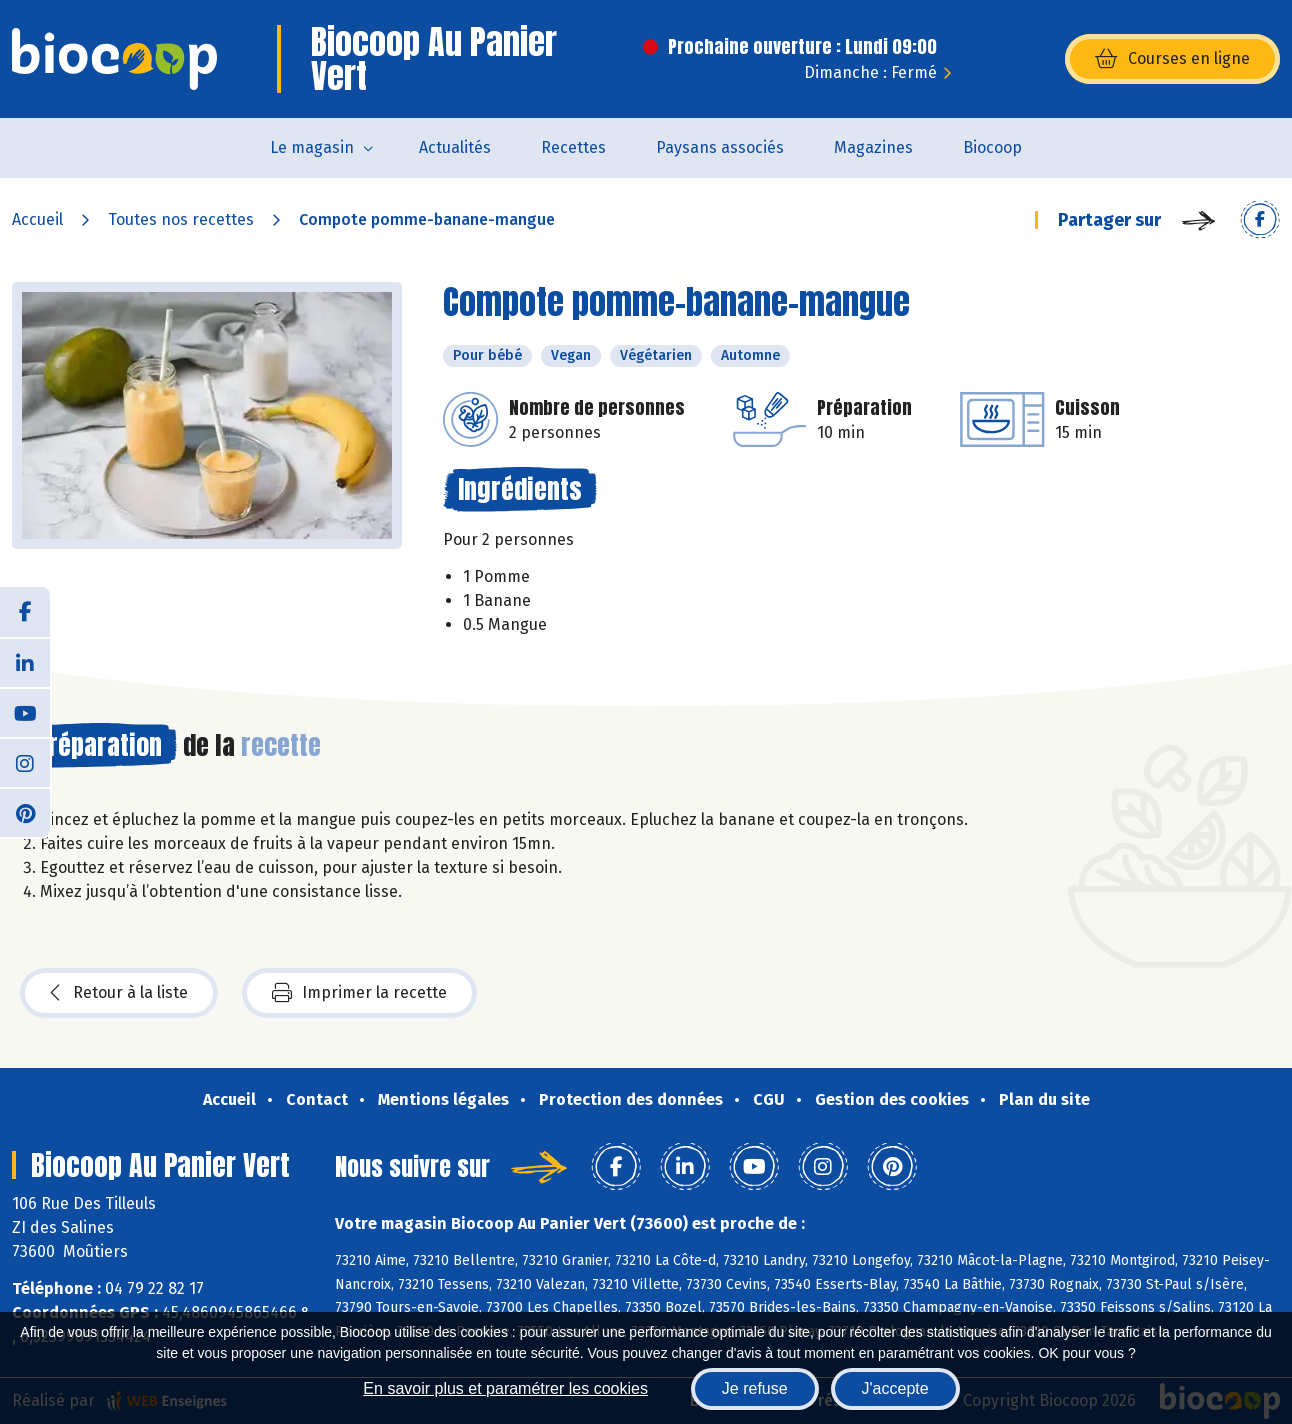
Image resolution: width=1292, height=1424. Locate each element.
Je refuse (755, 1388)
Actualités (455, 147)
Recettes (573, 147)
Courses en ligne (1172, 59)
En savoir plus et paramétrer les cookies (505, 1388)
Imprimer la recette (359, 993)
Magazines (873, 147)
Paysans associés (720, 147)
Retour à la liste (119, 993)
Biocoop (992, 147)
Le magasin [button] (312, 147)
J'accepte (895, 1388)
